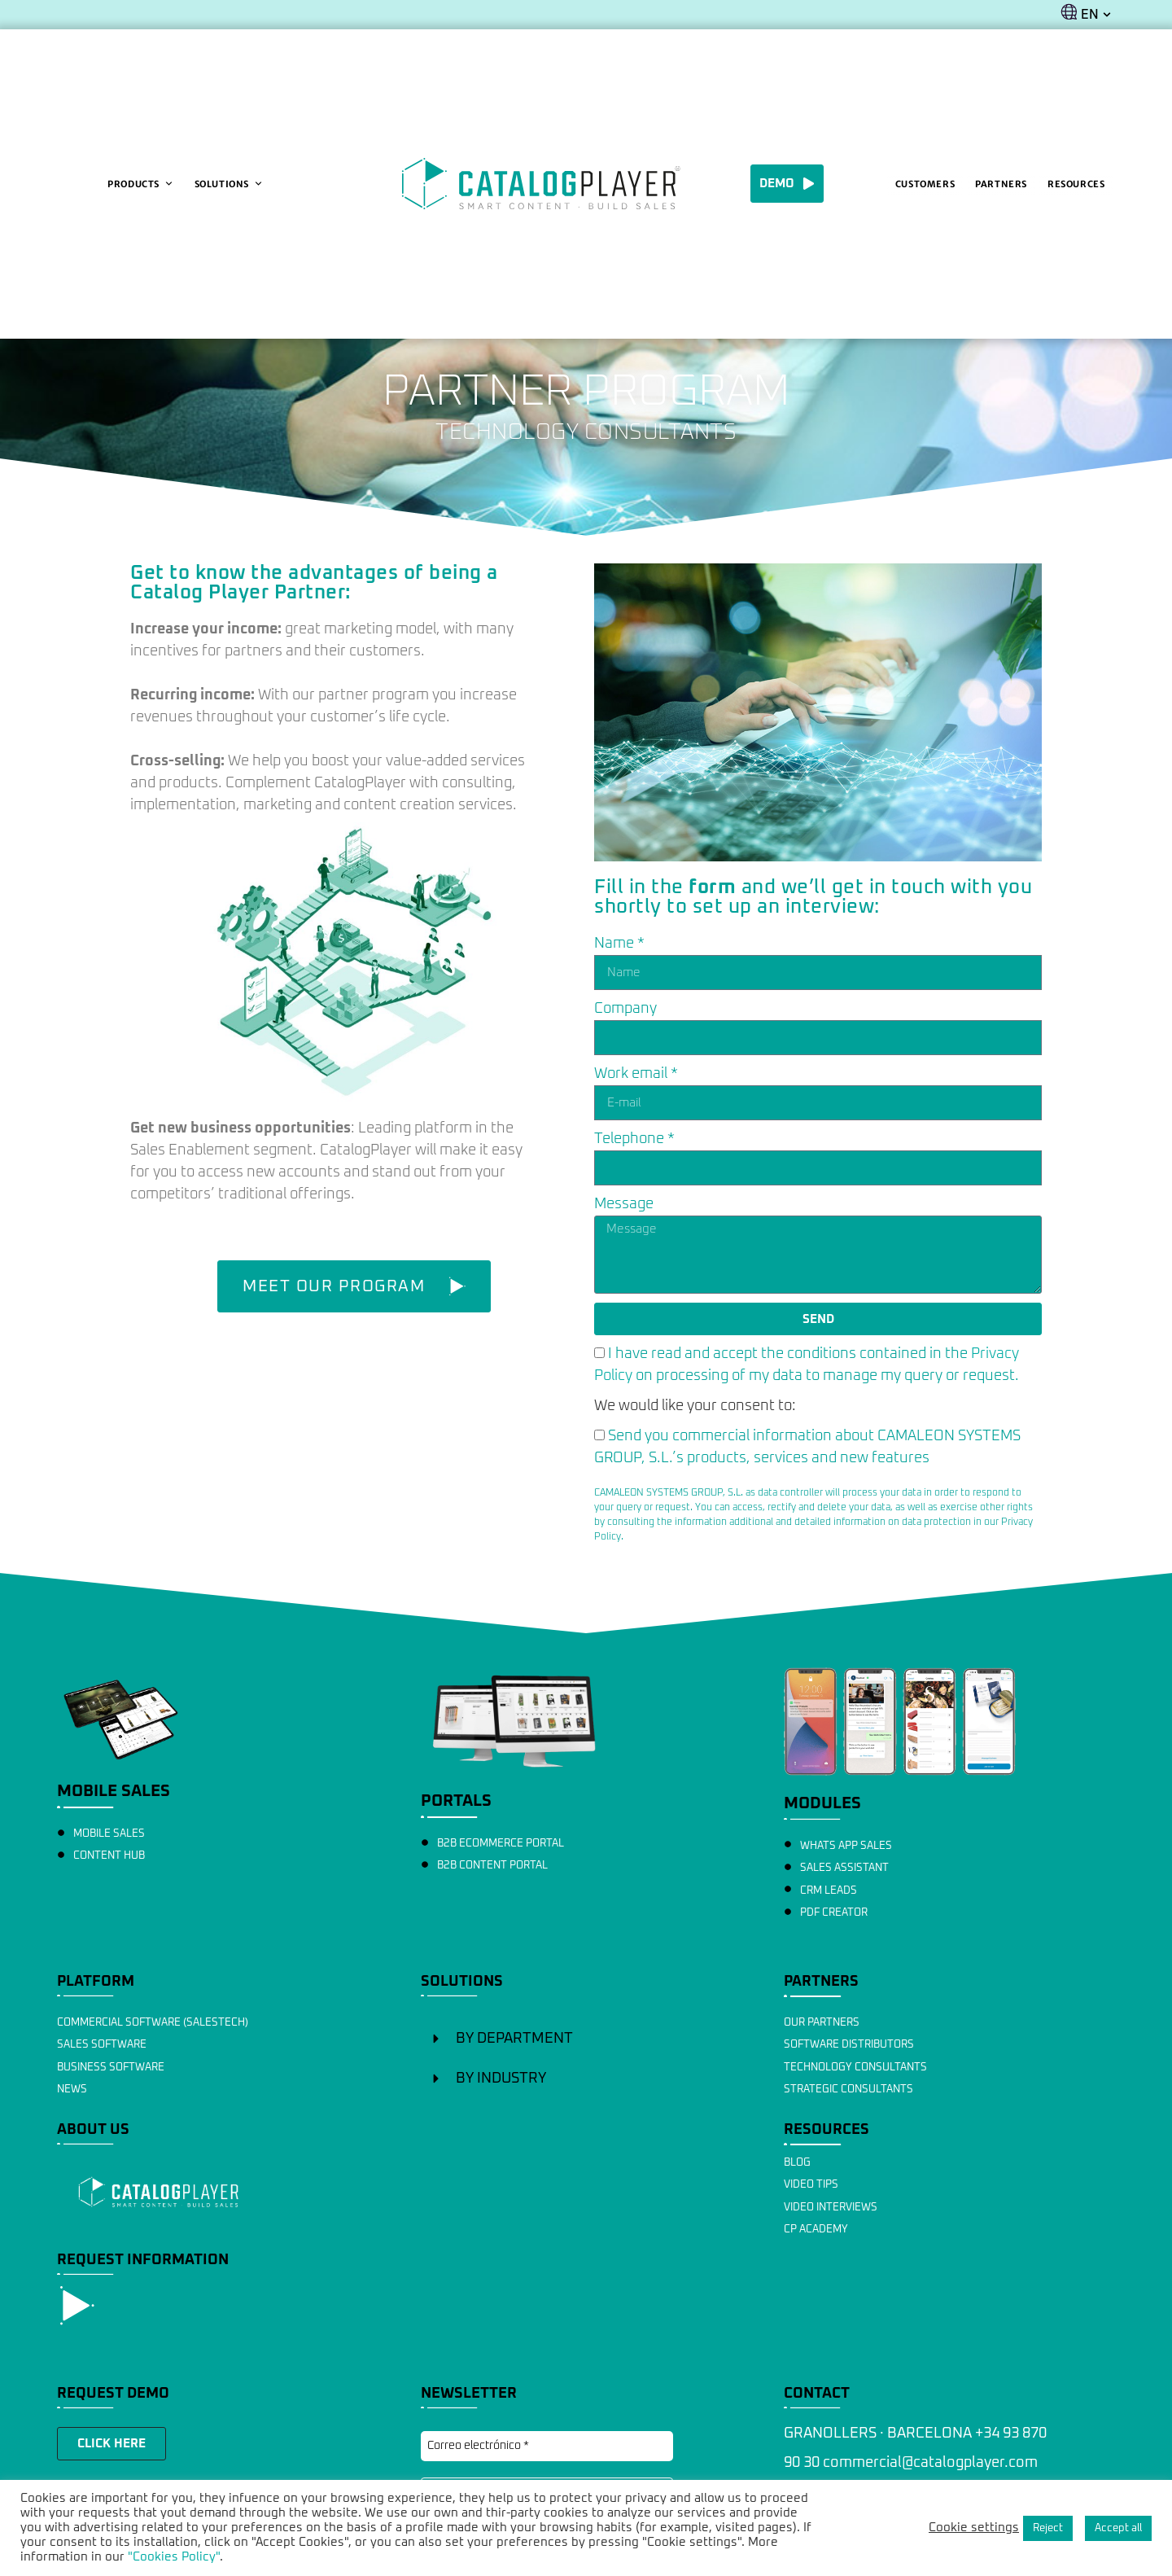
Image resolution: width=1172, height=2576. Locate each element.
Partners (1001, 184)
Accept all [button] (1118, 2528)
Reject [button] (1048, 2528)
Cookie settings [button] (974, 2527)
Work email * (636, 1074)
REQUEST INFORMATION (143, 2260)
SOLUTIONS (462, 1981)
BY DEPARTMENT (514, 2038)
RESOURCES (826, 2130)
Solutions (229, 184)
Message (624, 1204)
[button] (586, 2039)
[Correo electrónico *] (547, 2446)
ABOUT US (93, 2130)
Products (140, 184)
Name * (619, 943)
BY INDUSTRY (501, 2078)
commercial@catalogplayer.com (930, 2463)
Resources (1075, 184)
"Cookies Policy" (174, 2557)
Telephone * (634, 1139)
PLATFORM (95, 1981)
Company (625, 1008)
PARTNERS (821, 1981)
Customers (925, 184)
